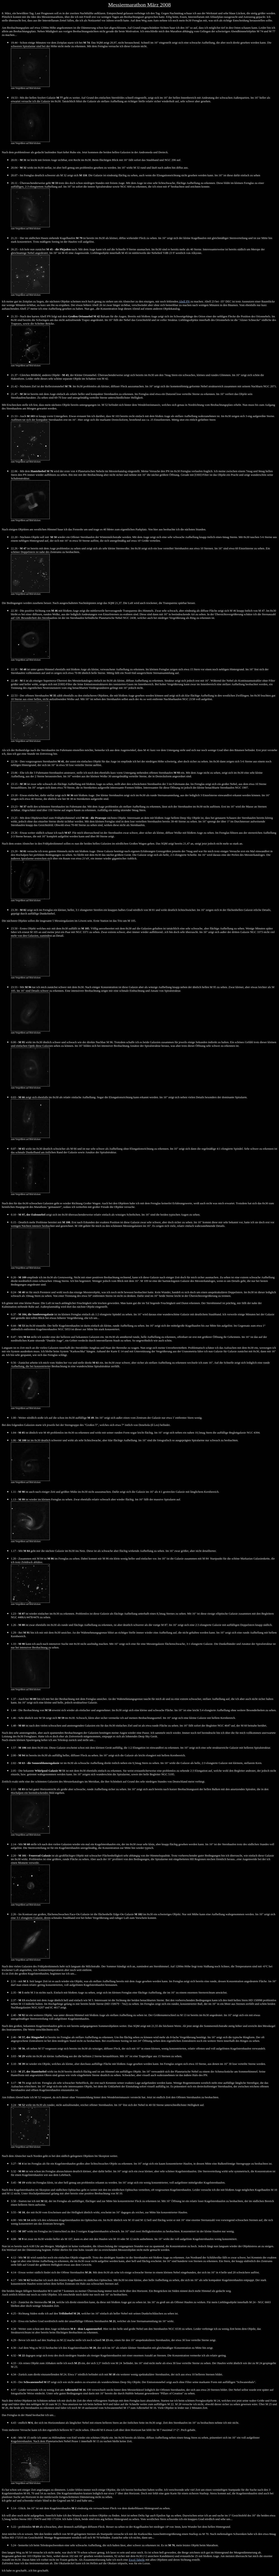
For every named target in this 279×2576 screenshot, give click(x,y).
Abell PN (184, 301)
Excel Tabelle (137, 2559)
